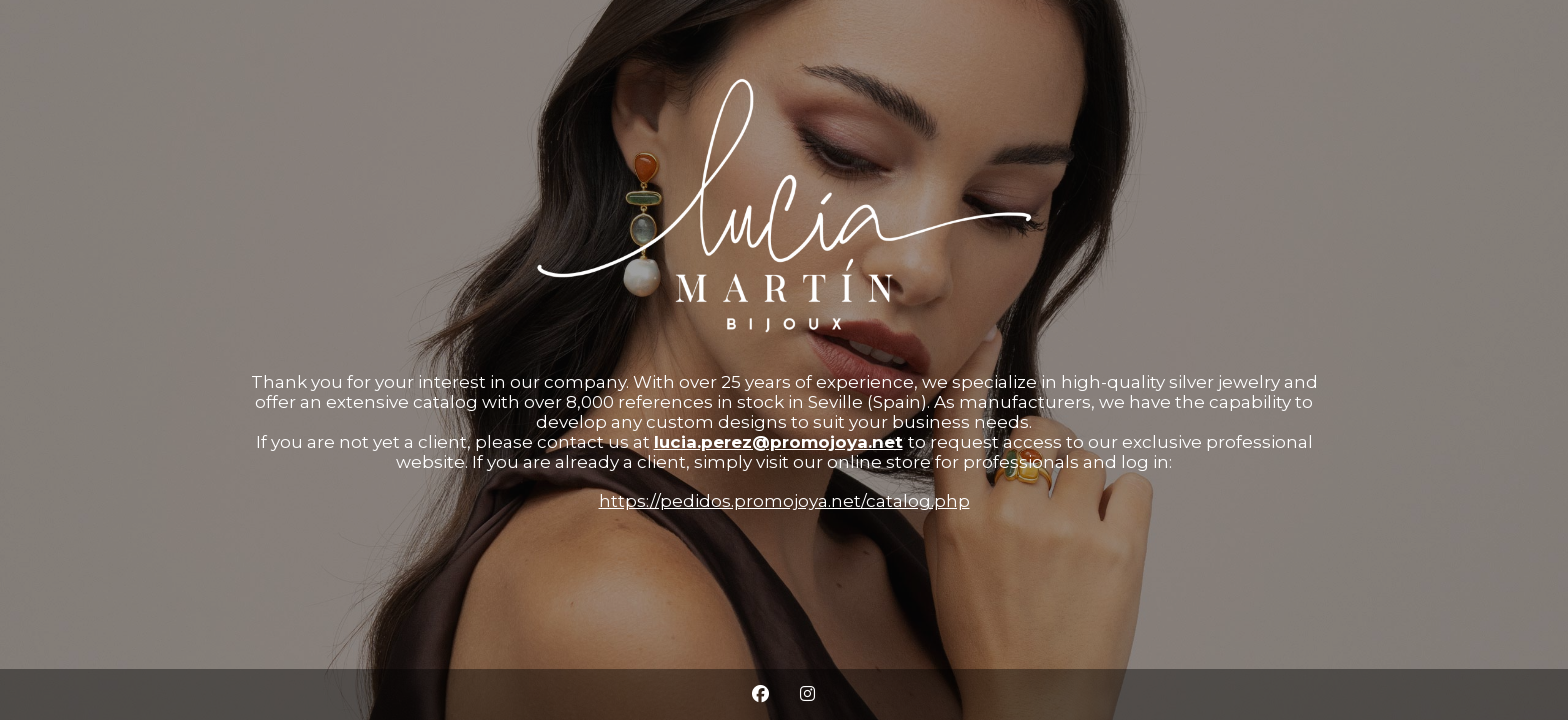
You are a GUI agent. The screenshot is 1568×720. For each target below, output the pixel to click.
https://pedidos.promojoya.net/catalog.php (784, 501)
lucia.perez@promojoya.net (778, 442)
